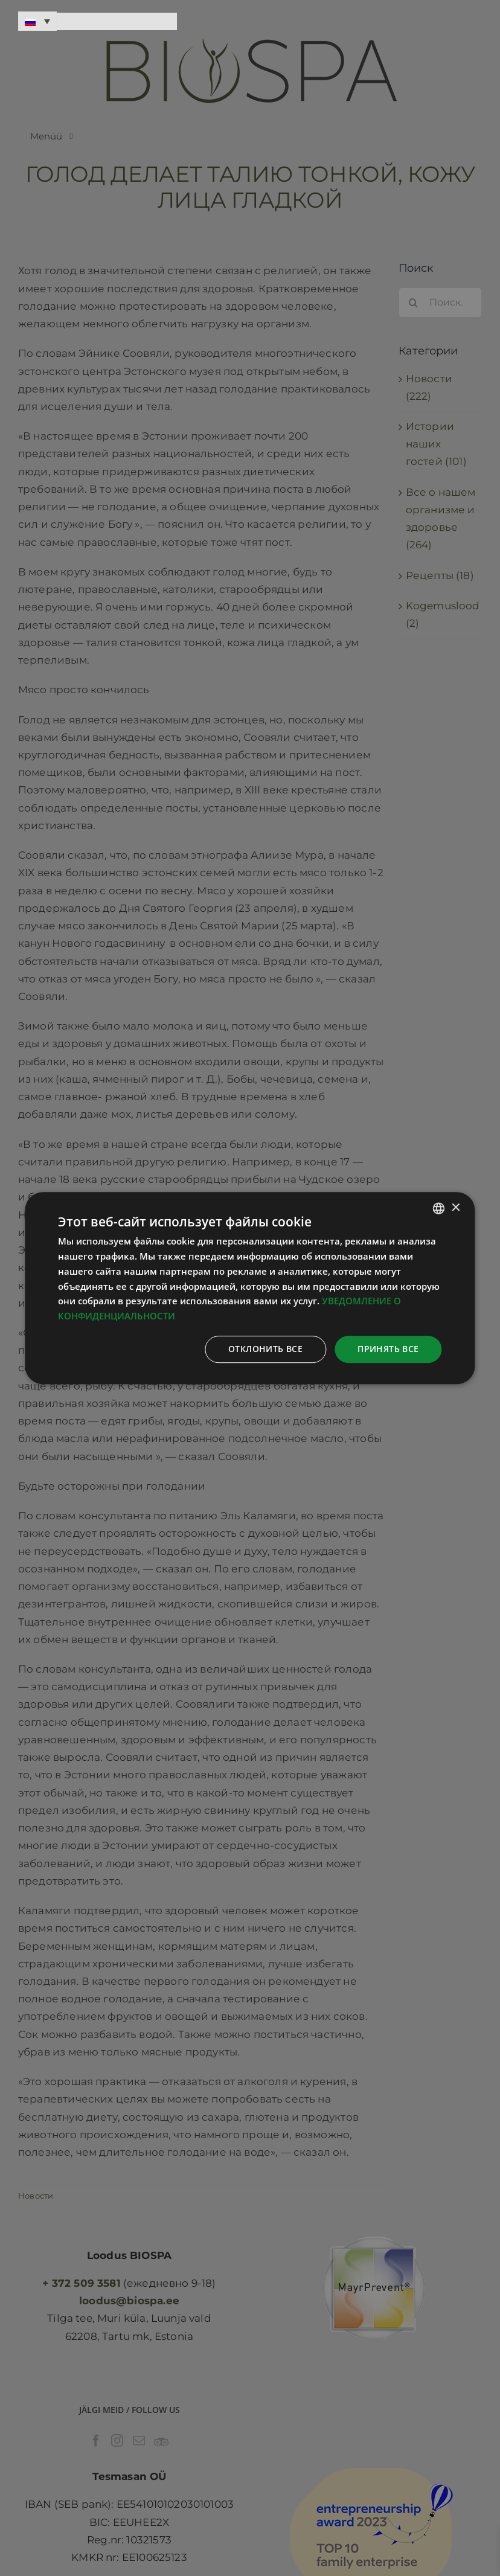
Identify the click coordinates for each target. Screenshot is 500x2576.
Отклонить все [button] (265, 1348)
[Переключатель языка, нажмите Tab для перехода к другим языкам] (37, 21)
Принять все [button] (387, 1348)
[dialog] (250, 1288)
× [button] (455, 1208)
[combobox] (439, 1208)
